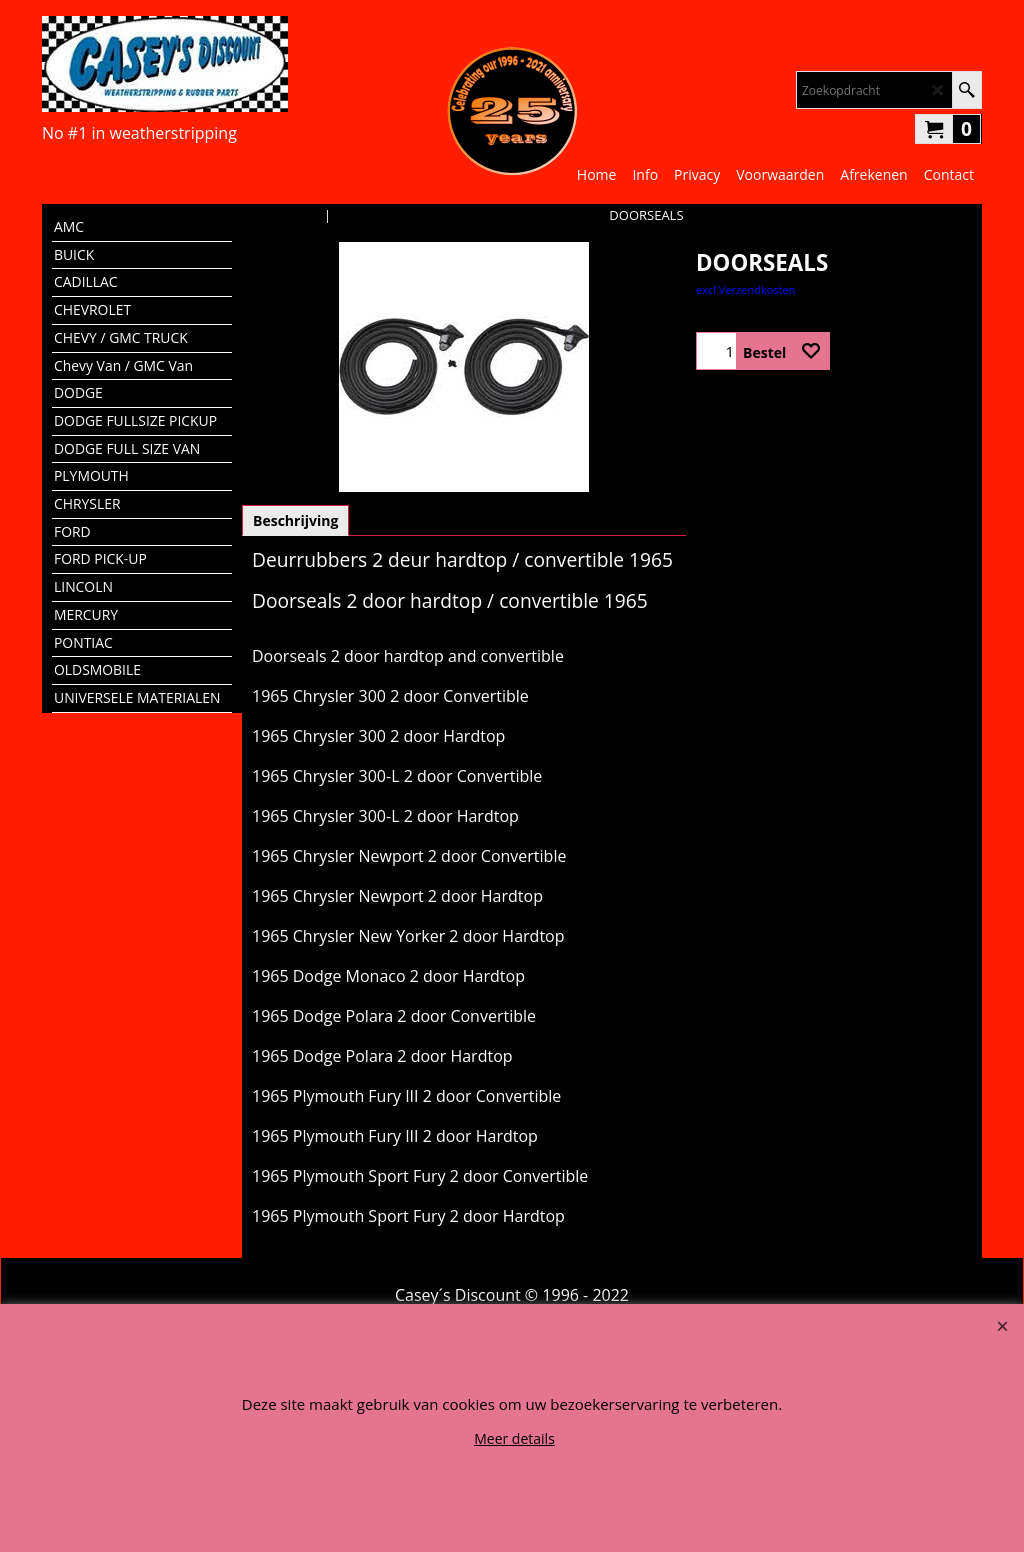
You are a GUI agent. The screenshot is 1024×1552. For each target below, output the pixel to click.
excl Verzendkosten (745, 289)
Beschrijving (295, 520)
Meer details (514, 1438)
